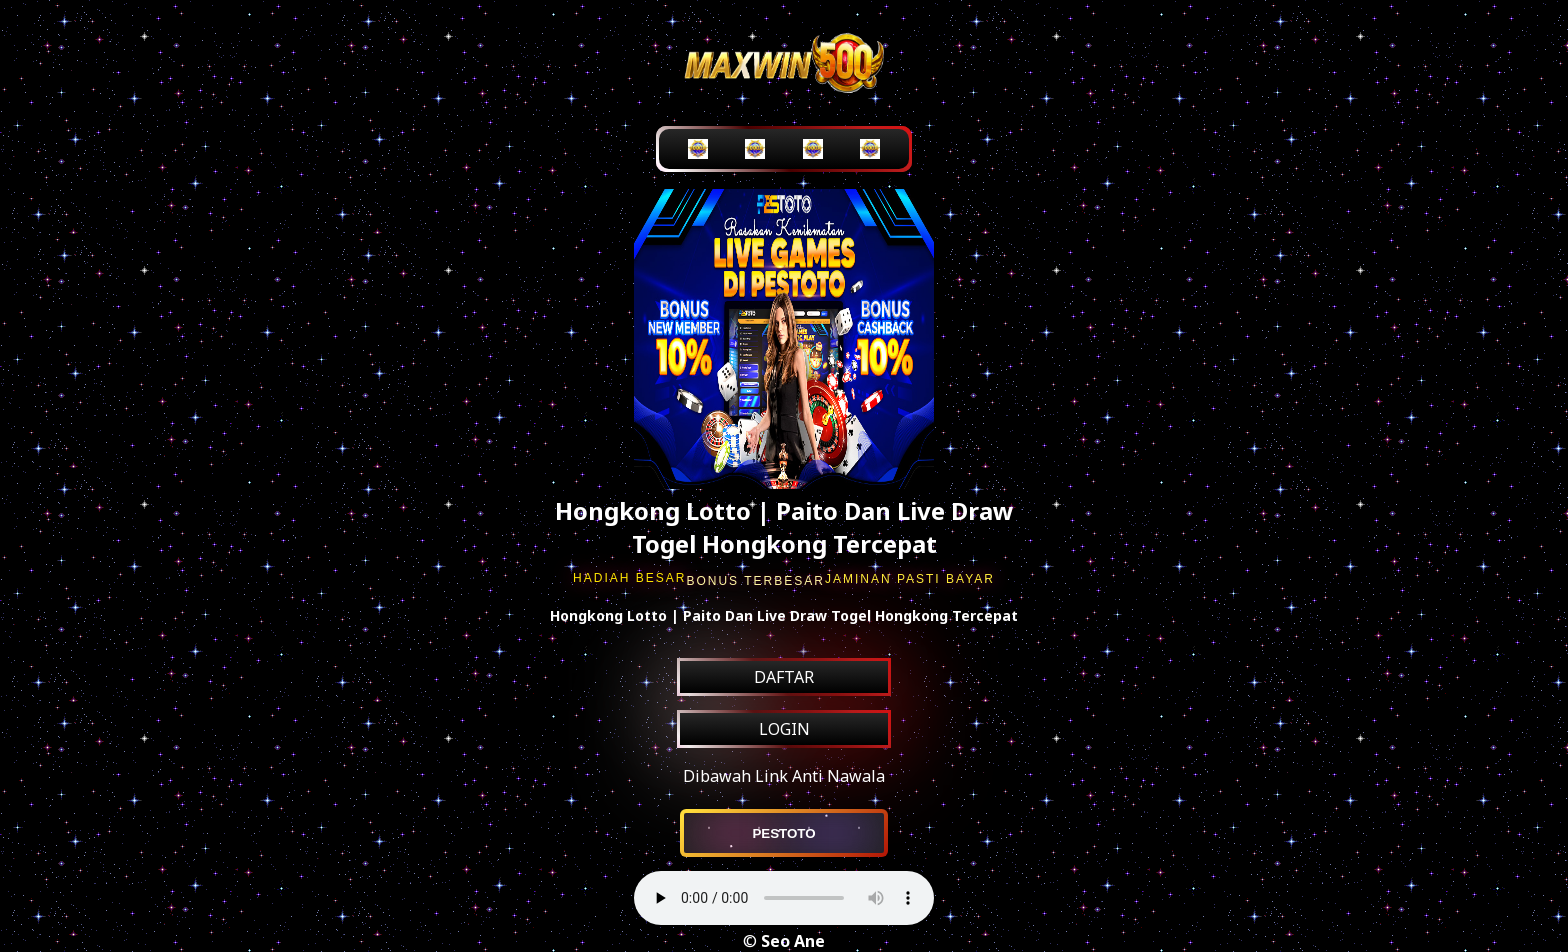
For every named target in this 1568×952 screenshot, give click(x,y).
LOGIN (784, 729)
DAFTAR (784, 677)
